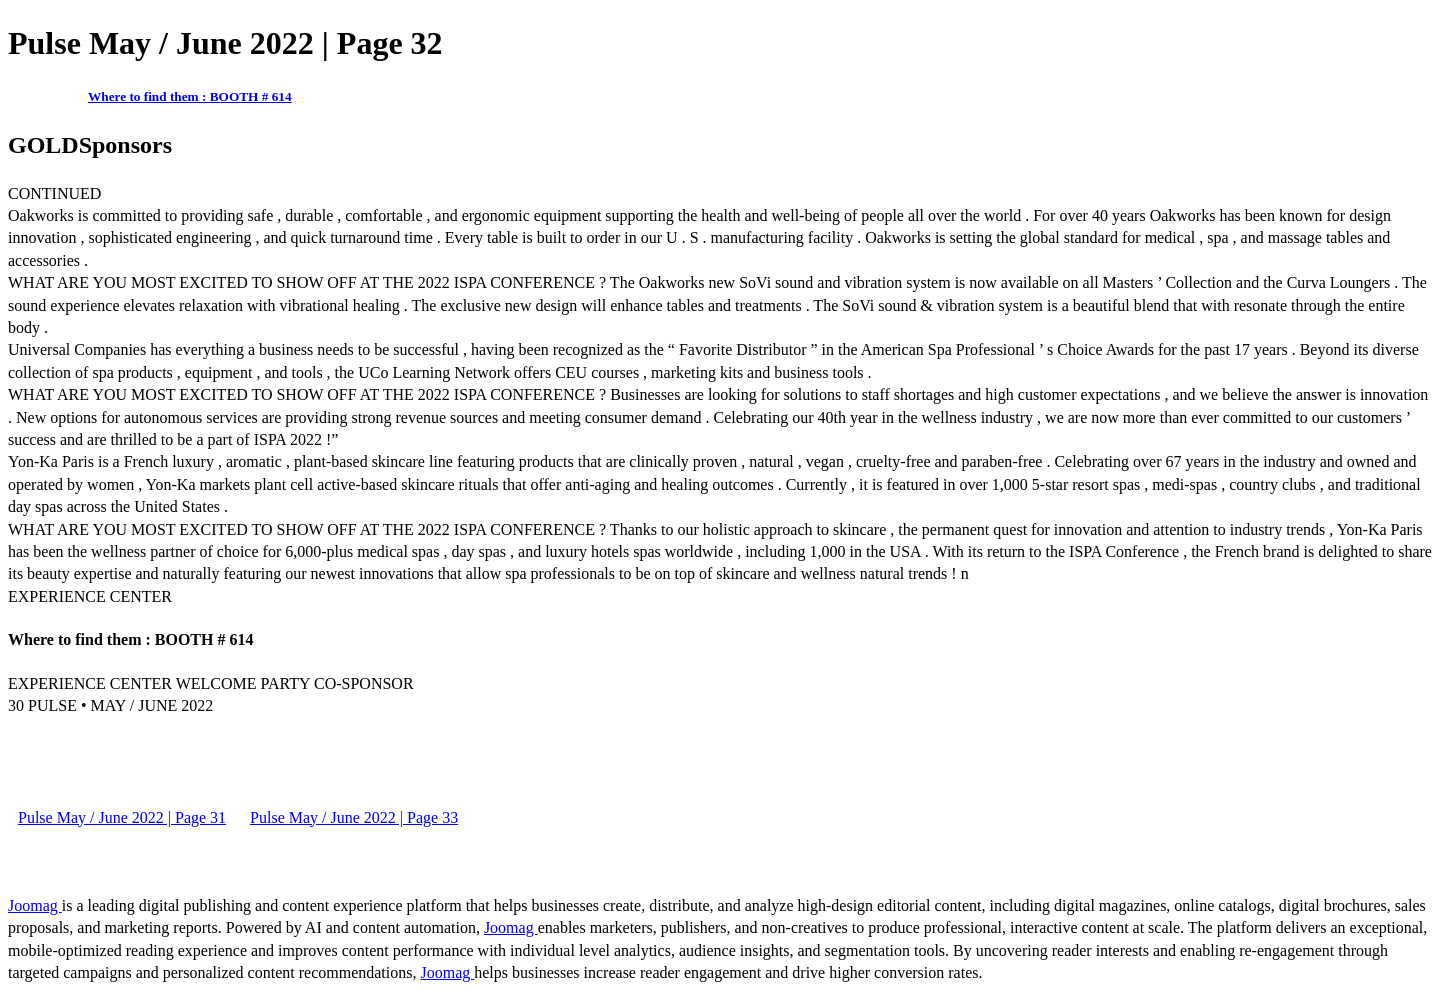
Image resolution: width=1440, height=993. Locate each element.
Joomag (35, 905)
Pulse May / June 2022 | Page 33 (354, 817)
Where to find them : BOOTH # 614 (190, 96)
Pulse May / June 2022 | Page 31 (122, 817)
